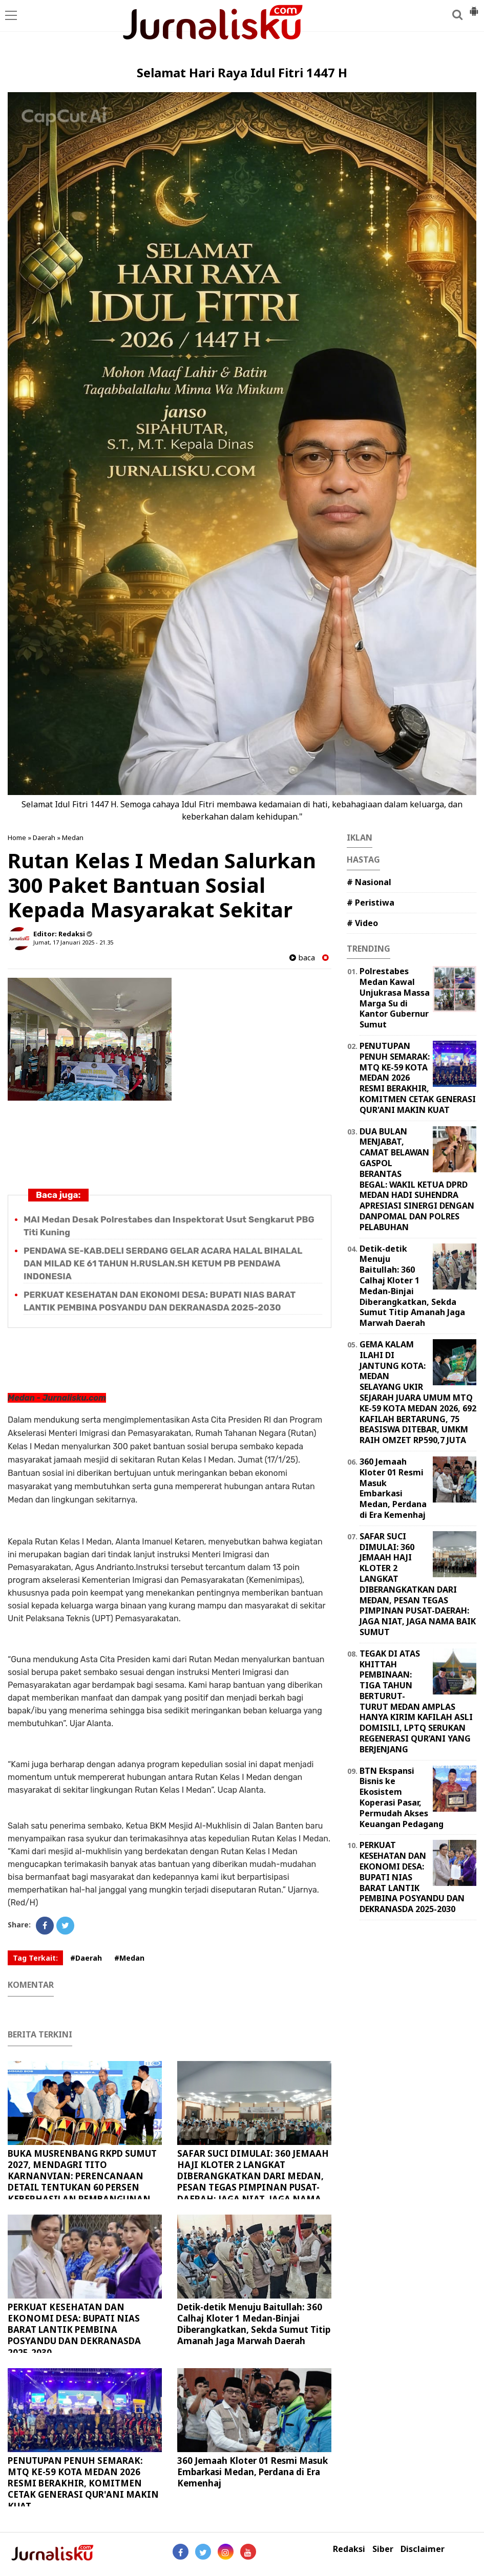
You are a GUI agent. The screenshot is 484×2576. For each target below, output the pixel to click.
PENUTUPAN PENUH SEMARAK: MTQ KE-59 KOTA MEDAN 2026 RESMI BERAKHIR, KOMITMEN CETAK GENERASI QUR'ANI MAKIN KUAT (83, 2483)
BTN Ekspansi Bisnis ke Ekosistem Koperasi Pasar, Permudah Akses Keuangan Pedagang (402, 1797)
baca (302, 957)
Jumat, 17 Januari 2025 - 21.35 (73, 942)
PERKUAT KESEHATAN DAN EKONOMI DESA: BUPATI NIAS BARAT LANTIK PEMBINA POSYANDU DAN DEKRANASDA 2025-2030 (74, 2329)
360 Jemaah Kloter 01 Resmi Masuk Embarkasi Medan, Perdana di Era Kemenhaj (252, 2472)
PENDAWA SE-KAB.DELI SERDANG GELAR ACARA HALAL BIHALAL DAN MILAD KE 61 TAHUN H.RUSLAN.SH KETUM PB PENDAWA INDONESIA (163, 1263)
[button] (474, 7)
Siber (382, 2549)
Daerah (44, 837)
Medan (72, 837)
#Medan (129, 1958)
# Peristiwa (370, 902)
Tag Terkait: (35, 1958)
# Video (362, 923)
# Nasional (369, 882)
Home (17, 837)
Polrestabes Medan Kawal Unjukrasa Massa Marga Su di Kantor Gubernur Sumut (395, 997)
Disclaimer (423, 2549)
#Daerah (86, 1958)
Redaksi (349, 2549)
